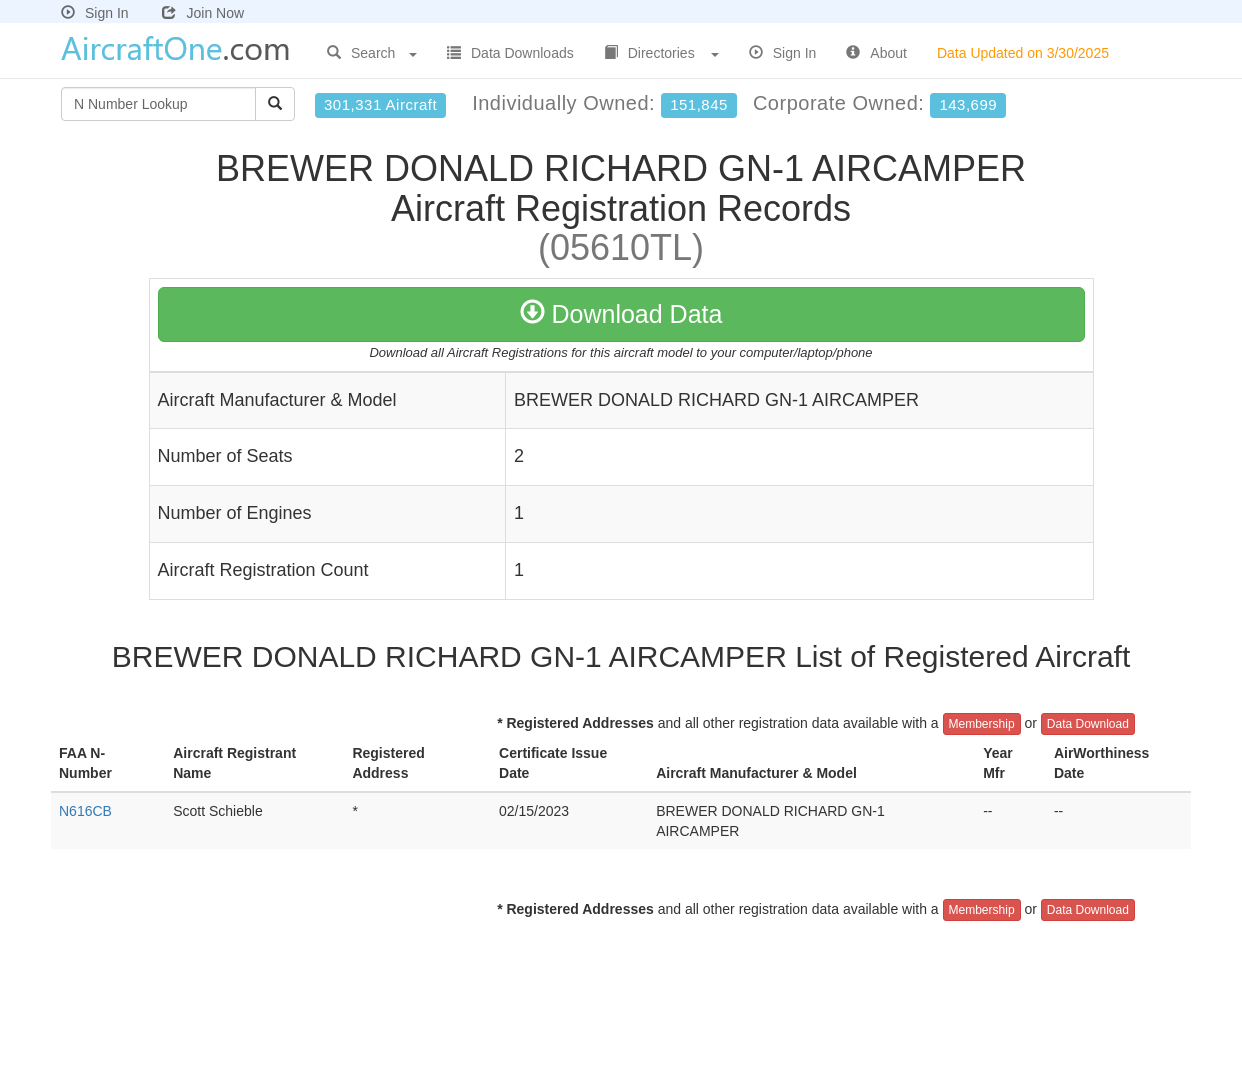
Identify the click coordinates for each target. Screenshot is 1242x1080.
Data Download (1088, 724)
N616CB (85, 811)
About (876, 53)
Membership (982, 724)
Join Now (203, 13)
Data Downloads (510, 53)
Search (372, 53)
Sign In (95, 13)
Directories (661, 53)
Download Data (621, 314)
